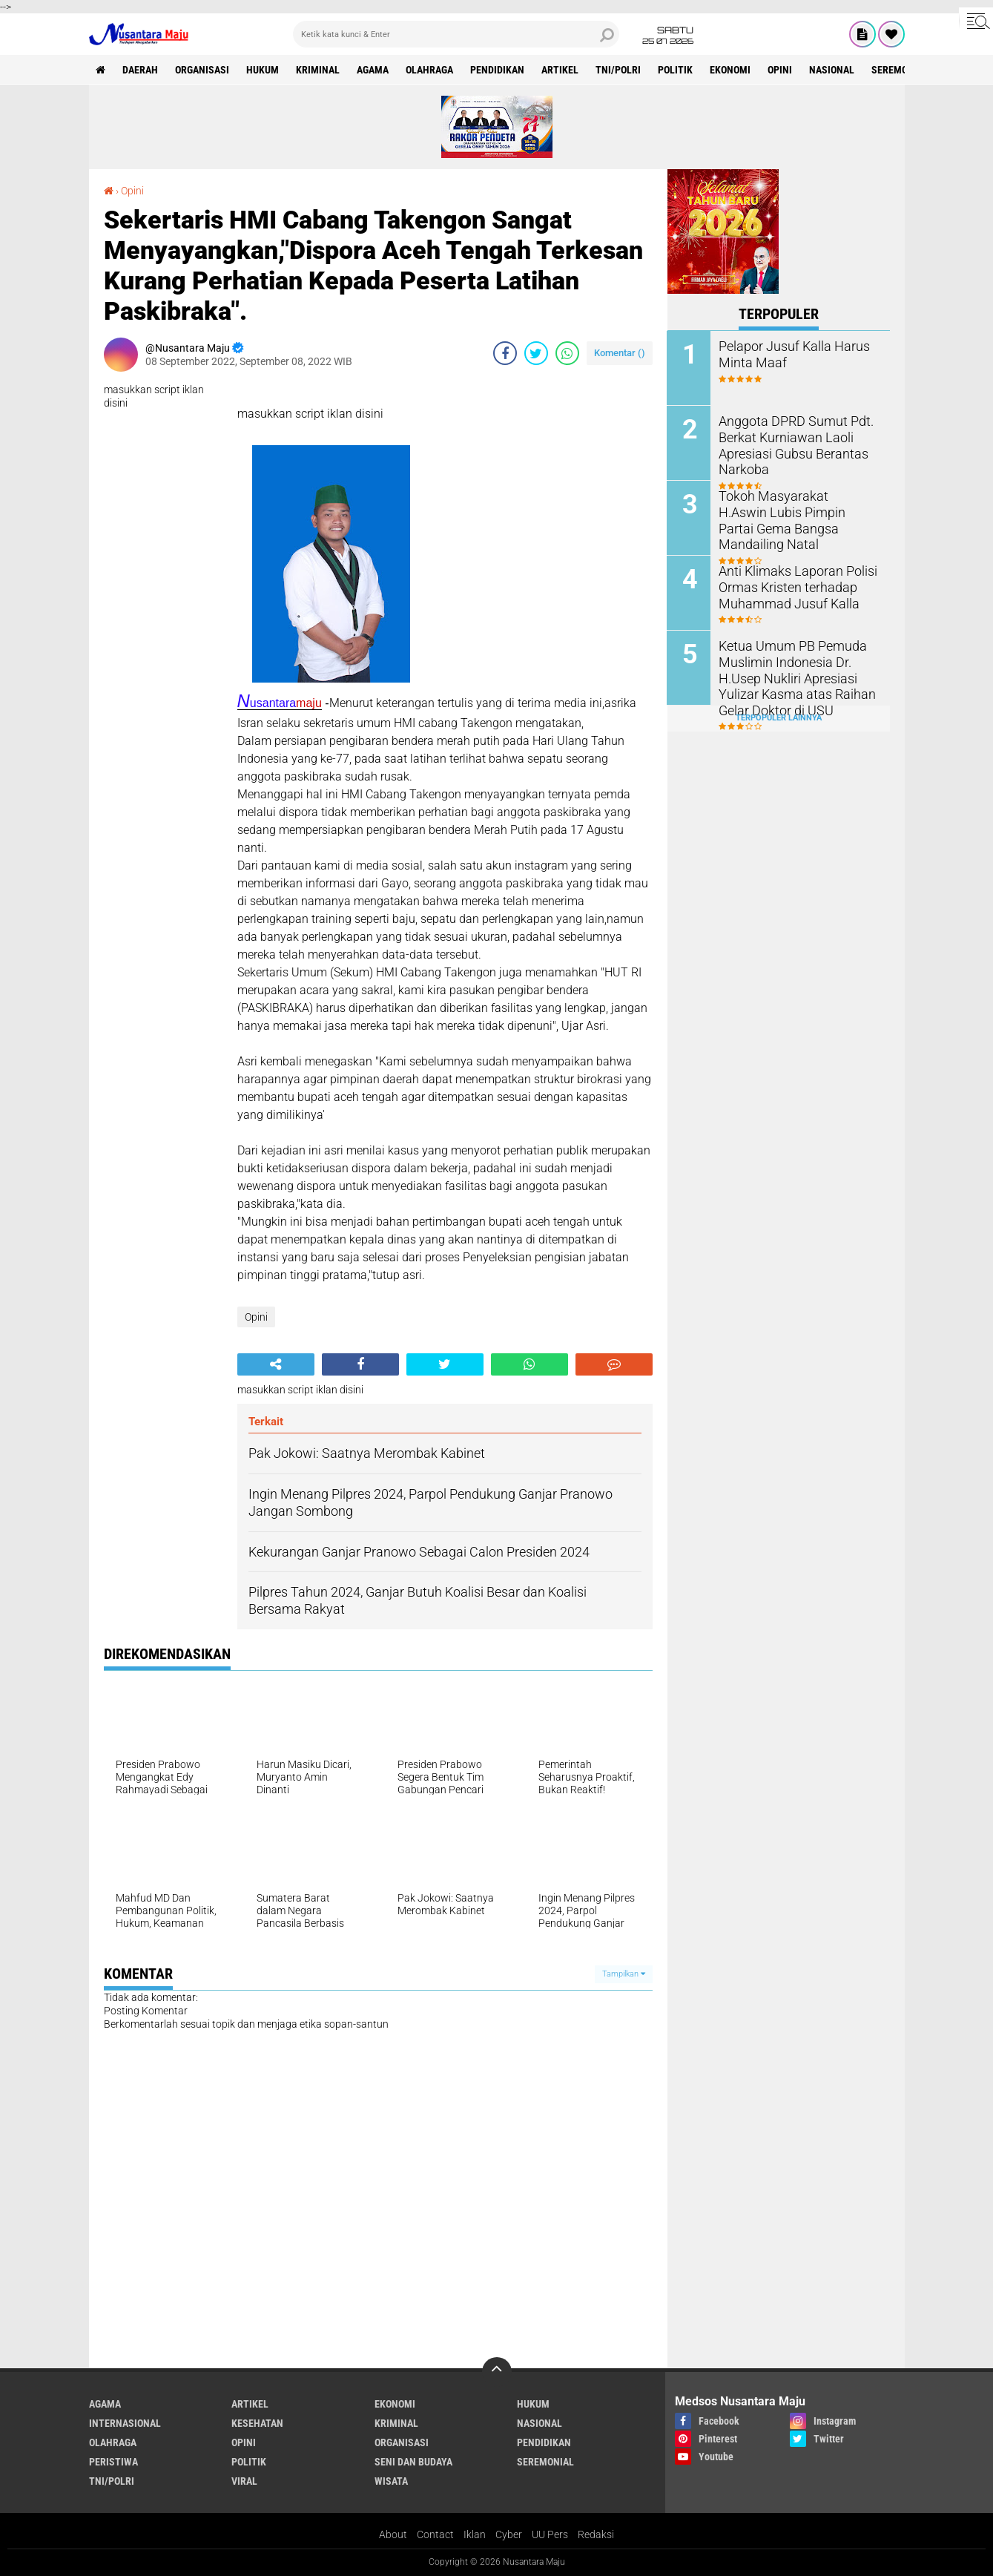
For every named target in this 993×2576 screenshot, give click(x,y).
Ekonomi (730, 70)
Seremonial (900, 70)
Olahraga (430, 70)
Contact (435, 2534)
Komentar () (619, 352)
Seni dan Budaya (413, 2462)
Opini (780, 70)
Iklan (474, 2534)
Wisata (391, 2481)
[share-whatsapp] (567, 353)
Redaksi (596, 2534)
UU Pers (550, 2534)
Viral (244, 2481)
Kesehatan (257, 2423)
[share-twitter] (536, 353)
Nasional (832, 70)
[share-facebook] (505, 353)
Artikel (560, 70)
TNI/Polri (618, 70)
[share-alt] (275, 1364)
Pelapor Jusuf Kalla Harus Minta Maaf (787, 353)
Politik (676, 70)
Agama (373, 70)
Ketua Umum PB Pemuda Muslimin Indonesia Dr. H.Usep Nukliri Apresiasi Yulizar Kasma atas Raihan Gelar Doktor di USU (790, 676)
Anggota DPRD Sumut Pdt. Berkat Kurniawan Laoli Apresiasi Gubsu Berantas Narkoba (788, 443)
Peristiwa (113, 2462)
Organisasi (203, 70)
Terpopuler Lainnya (779, 718)
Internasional (125, 2423)
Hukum (263, 70)
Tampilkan (623, 1974)
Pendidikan (498, 70)
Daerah (141, 70)
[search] (456, 34)
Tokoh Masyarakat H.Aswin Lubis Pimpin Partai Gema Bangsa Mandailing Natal (791, 510)
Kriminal (318, 70)
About (393, 2534)
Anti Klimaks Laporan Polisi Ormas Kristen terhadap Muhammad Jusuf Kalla (791, 585)
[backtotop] (497, 2372)
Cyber (508, 2534)
